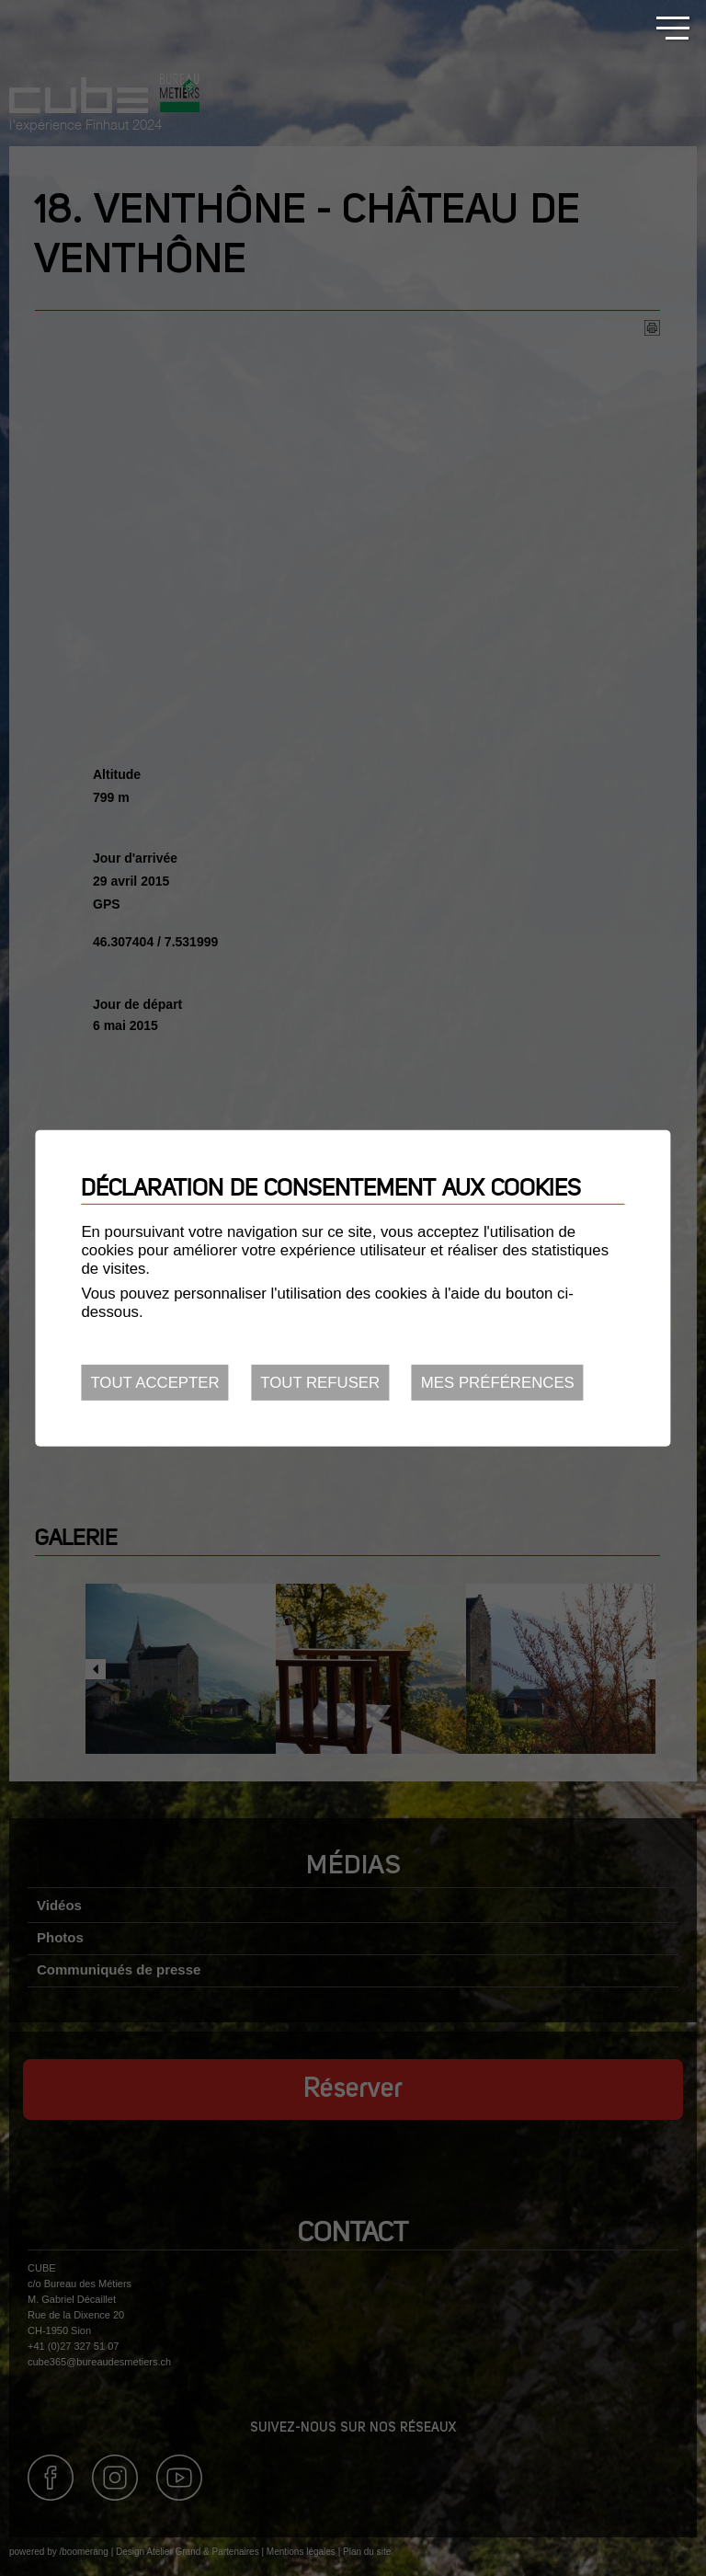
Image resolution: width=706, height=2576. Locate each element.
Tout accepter (154, 1382)
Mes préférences (498, 1382)
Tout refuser (320, 1382)
